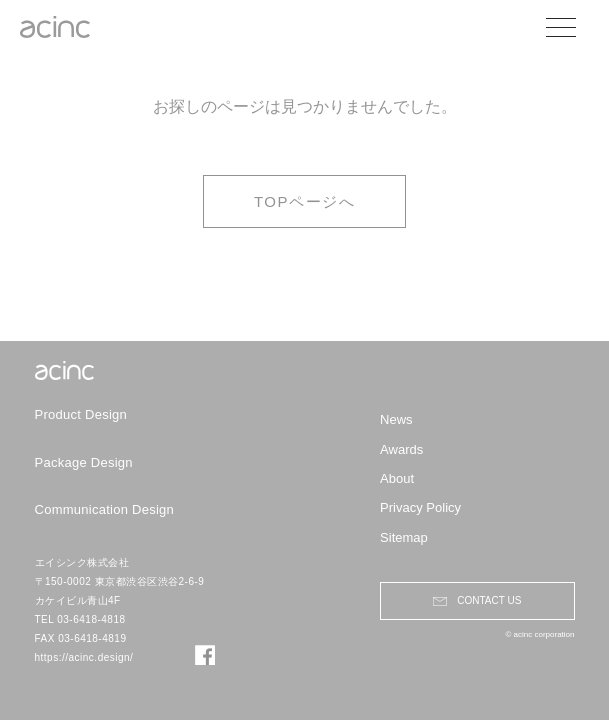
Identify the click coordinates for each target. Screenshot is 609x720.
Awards (401, 449)
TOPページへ (304, 201)
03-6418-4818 (91, 619)
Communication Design (105, 509)
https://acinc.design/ (84, 657)
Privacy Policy (420, 507)
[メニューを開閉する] (573, 27)
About (397, 478)
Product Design (81, 414)
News (396, 419)
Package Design (84, 462)
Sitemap (404, 537)
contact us (489, 600)
